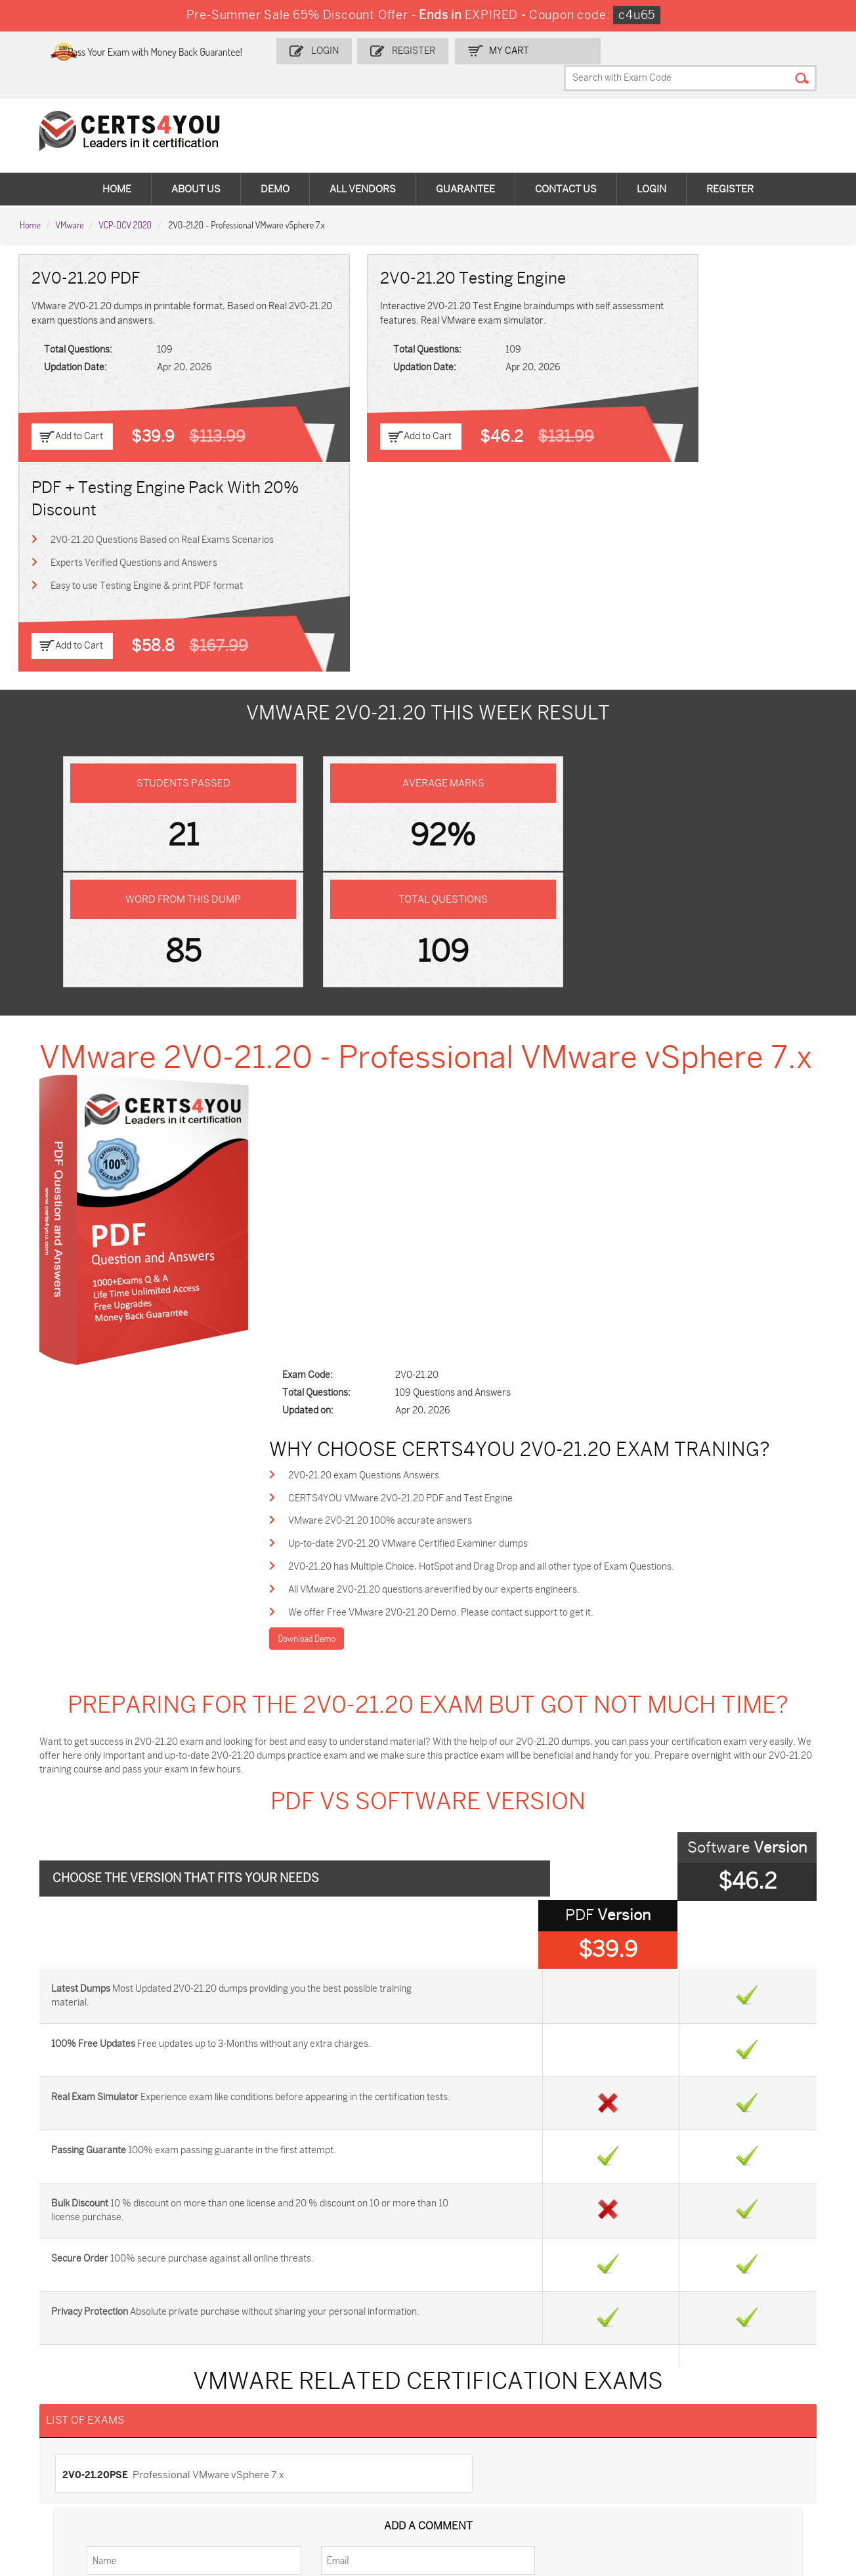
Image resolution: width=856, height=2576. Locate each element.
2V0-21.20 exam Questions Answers (400, 887)
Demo (275, 164)
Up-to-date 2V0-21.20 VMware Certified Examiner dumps (445, 958)
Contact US (50, 2204)
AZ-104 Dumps (67, 2427)
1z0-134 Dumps (470, 2383)
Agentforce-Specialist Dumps (483, 2488)
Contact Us (566, 164)
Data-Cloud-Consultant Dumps (754, 2454)
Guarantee (465, 164)
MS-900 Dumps (337, 2405)
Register (448, 50)
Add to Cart (80, 411)
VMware (69, 198)
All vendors (363, 164)
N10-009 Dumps (339, 2427)
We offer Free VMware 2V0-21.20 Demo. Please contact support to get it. (477, 1029)
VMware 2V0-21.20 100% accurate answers (417, 934)
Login (361, 50)
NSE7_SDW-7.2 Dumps (754, 2427)
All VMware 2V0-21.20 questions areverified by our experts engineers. (470, 1005)
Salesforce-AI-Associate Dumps (622, 2432)
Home (116, 164)
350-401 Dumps (739, 2405)
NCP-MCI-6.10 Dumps (350, 2482)
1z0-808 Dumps (338, 2383)
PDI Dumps (595, 2383)
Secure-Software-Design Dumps (624, 2488)
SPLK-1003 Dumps (611, 2405)
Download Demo (343, 1055)
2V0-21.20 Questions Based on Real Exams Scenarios (694, 312)
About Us (196, 164)
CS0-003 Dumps (205, 2427)
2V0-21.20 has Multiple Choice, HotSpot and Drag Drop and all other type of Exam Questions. (518, 982)
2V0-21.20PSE (100, 1831)
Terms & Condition (65, 2247)
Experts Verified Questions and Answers (688, 345)
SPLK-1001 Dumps (477, 2405)
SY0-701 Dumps (472, 2427)
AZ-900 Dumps (738, 2383)
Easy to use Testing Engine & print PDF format (701, 369)
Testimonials (53, 2226)
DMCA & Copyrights (68, 2269)
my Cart (541, 50)
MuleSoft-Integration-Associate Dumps (81, 2488)
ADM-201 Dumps (71, 2383)
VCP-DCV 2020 (125, 198)
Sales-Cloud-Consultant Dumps (220, 2389)
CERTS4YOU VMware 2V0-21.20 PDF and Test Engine (437, 911)
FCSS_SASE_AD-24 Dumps (227, 2482)
